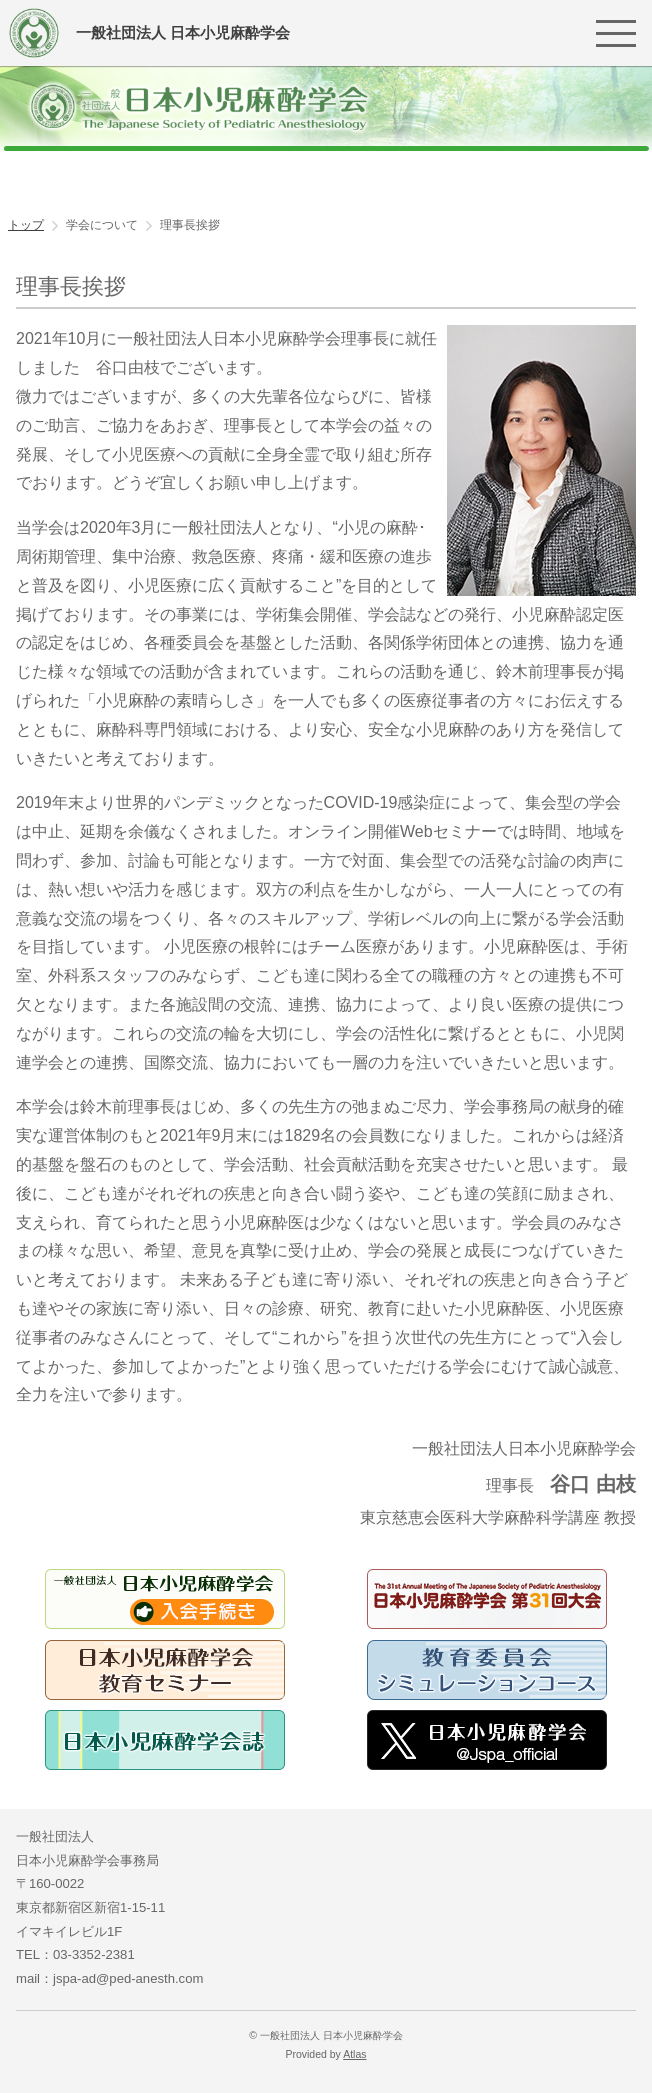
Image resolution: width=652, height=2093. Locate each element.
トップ (26, 225)
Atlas (354, 2054)
